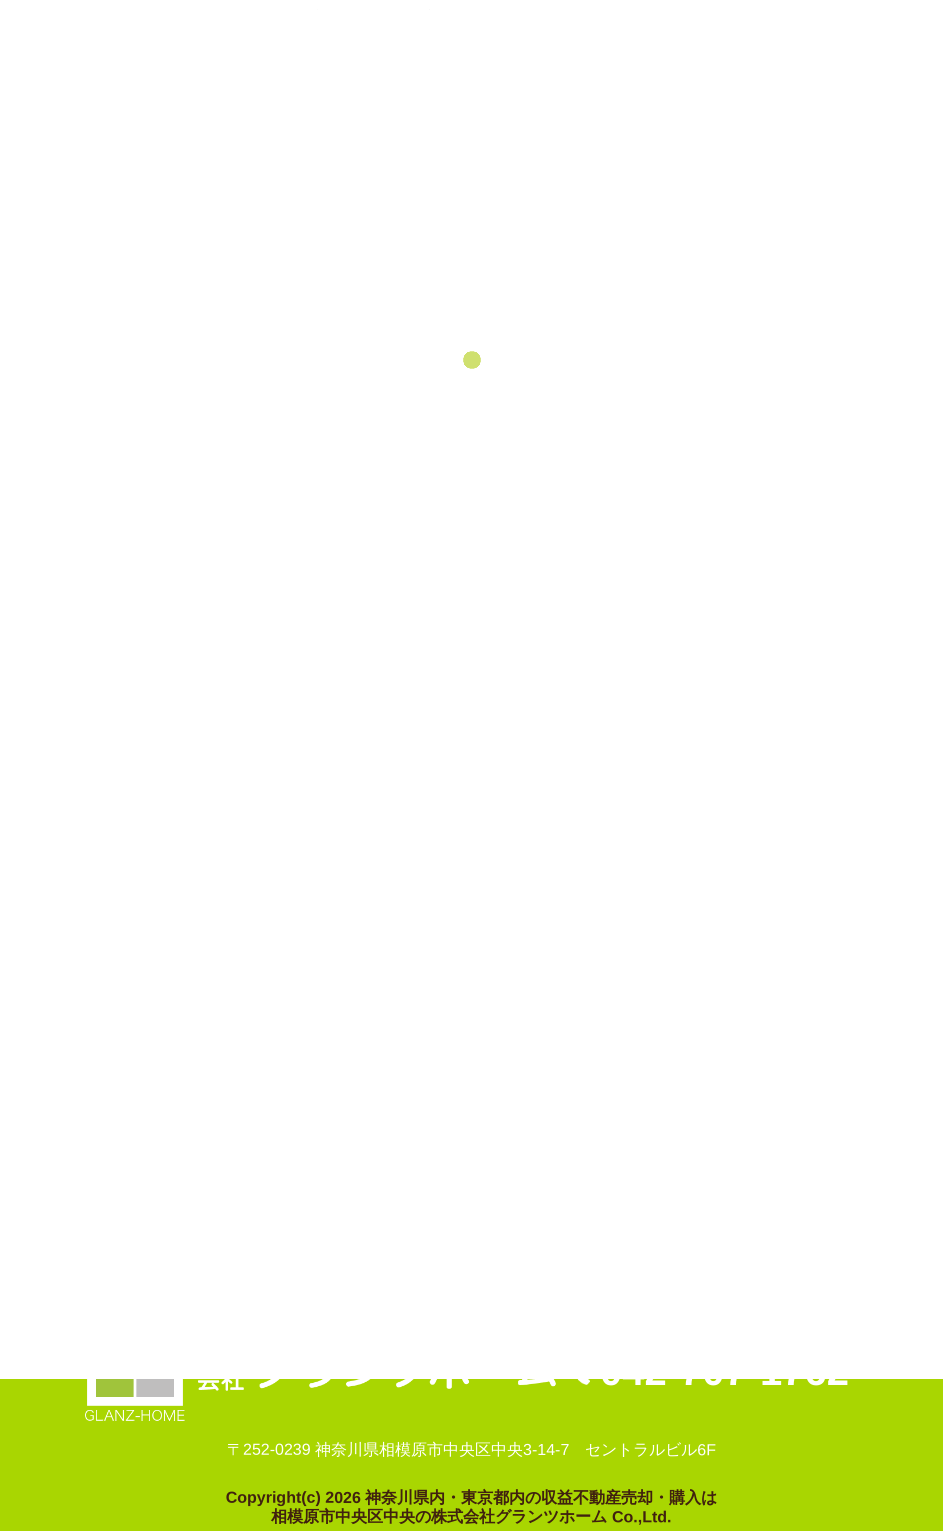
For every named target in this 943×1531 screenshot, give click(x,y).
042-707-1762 (724, 1371)
